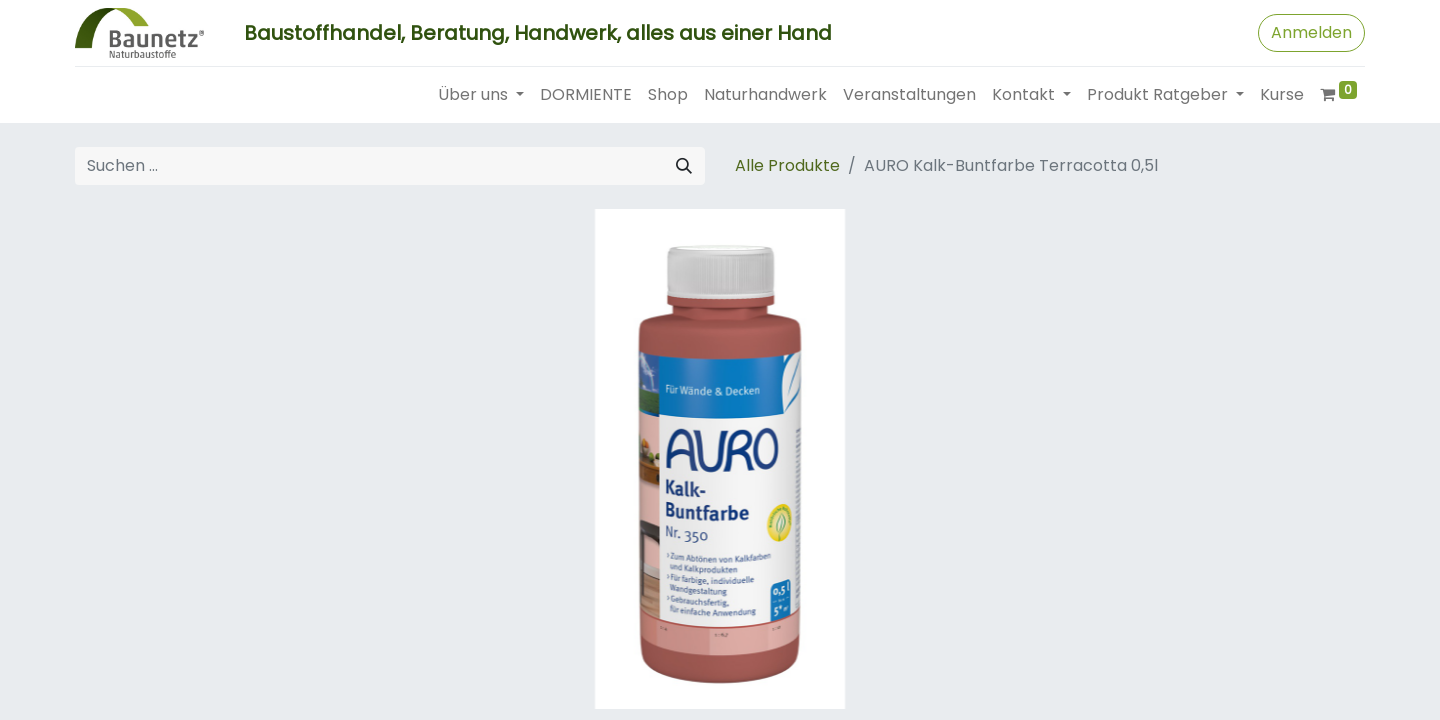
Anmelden (1311, 32)
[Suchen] (684, 166)
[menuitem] (586, 95)
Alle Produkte (787, 165)
